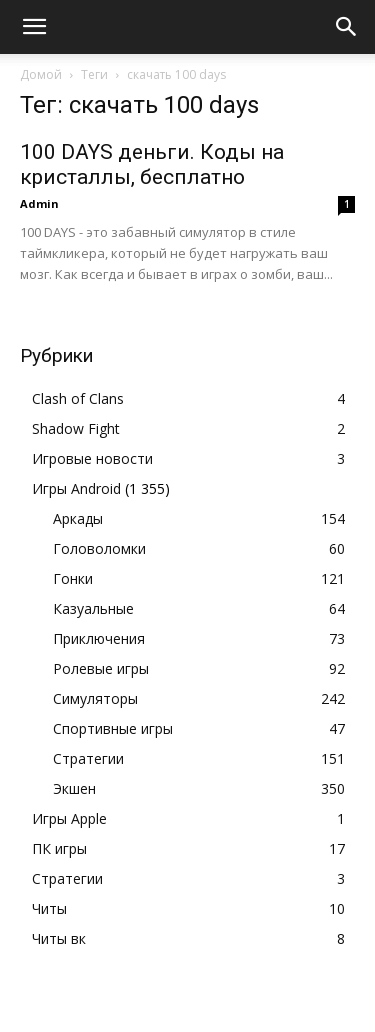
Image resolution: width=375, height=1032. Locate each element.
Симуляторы (95, 698)
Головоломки (99, 548)
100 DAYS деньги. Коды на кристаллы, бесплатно (152, 164)
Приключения (99, 638)
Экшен (74, 788)
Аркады (78, 518)
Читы (49, 908)
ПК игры (59, 848)
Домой (41, 74)
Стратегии (88, 758)
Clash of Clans (78, 398)
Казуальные (93, 608)
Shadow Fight (76, 428)
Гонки (73, 578)
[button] (34, 27)
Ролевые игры (101, 668)
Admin (39, 203)
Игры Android (76, 488)
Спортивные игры (113, 728)
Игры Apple (69, 818)
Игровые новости (92, 458)
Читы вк (59, 938)
